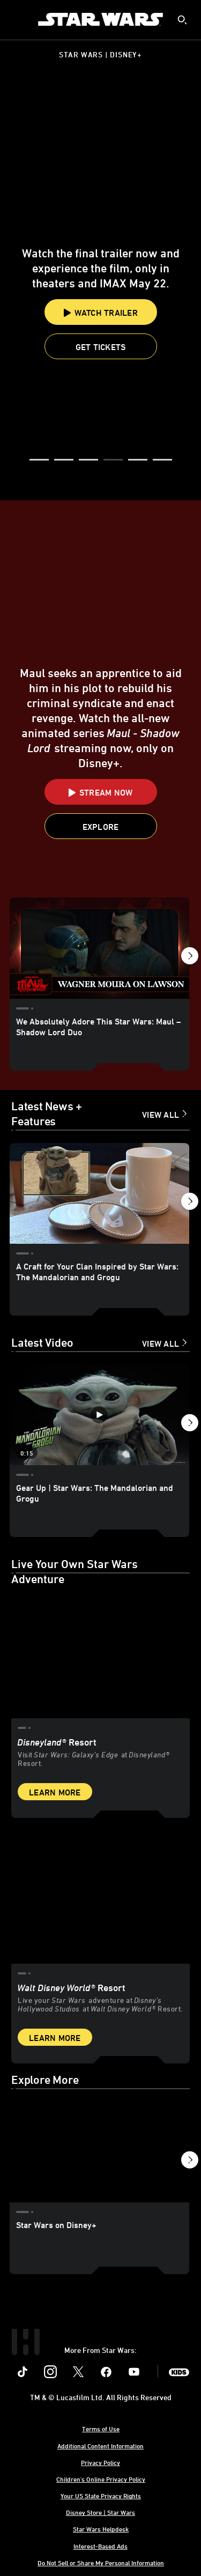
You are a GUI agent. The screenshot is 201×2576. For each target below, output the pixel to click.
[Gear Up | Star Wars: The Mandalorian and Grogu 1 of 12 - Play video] (99, 1414)
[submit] (182, 20)
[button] (100, 346)
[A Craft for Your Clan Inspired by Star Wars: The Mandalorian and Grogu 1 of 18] (99, 1193)
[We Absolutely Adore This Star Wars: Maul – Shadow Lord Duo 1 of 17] (99, 947)
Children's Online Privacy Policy (100, 2479)
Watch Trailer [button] (100, 312)
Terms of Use (101, 2428)
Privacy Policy (100, 2462)
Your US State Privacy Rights (101, 2495)
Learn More (55, 1792)
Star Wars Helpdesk (101, 2529)
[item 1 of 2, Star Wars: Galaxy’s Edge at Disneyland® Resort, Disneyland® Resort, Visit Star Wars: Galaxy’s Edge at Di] (100, 1651)
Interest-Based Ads (100, 2546)
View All (160, 1114)
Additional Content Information (100, 2445)
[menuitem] (17, 19)
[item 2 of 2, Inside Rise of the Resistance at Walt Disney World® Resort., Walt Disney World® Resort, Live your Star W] (100, 1897)
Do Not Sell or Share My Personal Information (101, 2562)
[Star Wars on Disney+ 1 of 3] (99, 2152)
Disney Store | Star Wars (100, 2512)
